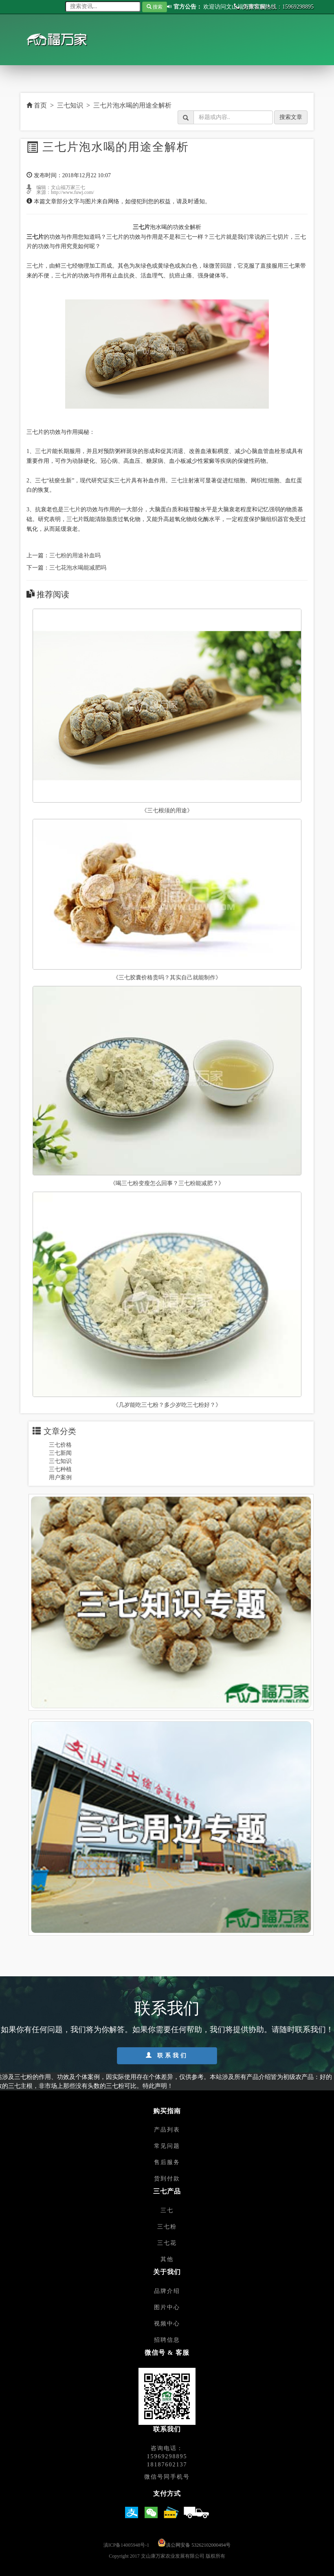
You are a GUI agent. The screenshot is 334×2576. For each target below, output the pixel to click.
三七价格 (60, 1445)
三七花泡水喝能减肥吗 (77, 568)
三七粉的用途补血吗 (75, 555)
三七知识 (70, 105)
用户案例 (60, 1477)
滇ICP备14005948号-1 (126, 2545)
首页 (36, 105)
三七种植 (60, 1469)
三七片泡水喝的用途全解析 (132, 105)
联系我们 (167, 2055)
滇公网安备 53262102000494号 (198, 2545)
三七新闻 (60, 1453)
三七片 (72, 509)
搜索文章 (290, 117)
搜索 (155, 7)
